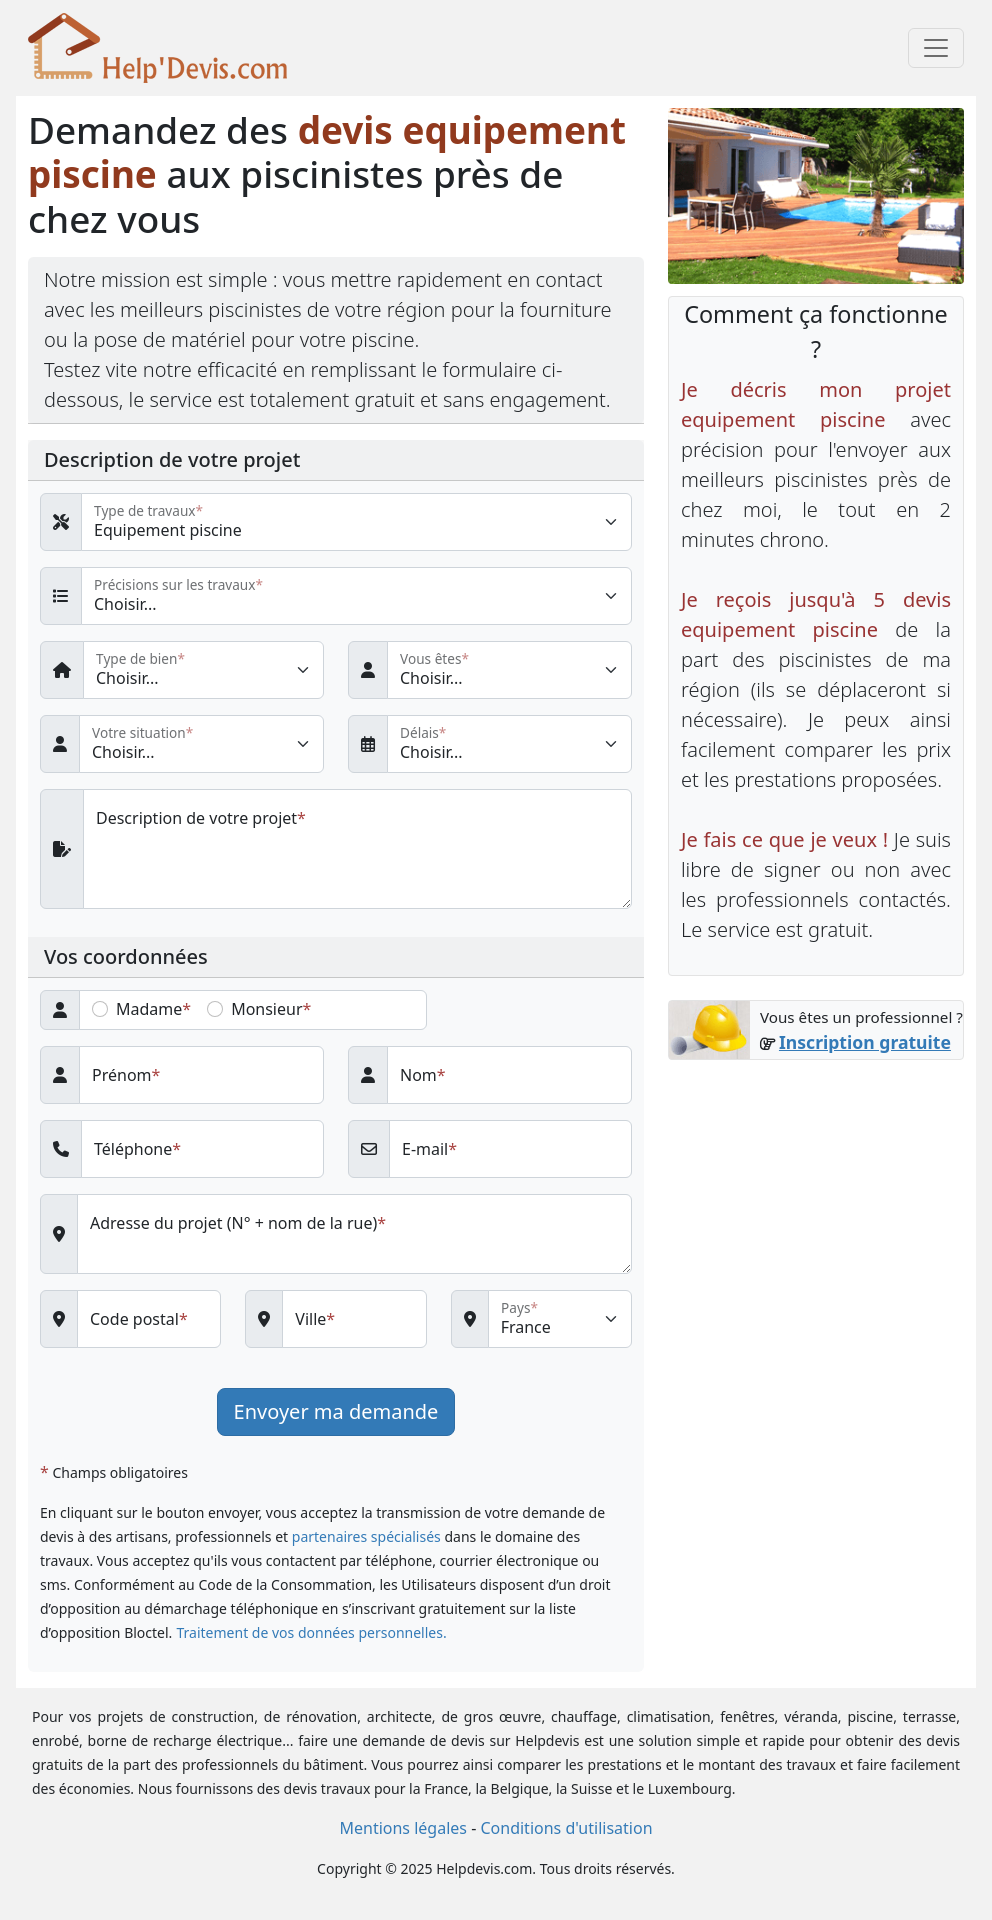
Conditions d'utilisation (566, 1828)
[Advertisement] (816, 1209)
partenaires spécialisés (366, 1536)
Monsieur (266, 1009)
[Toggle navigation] (936, 48)
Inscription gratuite (865, 1042)
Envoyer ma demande (336, 1411)
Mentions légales (403, 1828)
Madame (149, 1009)
